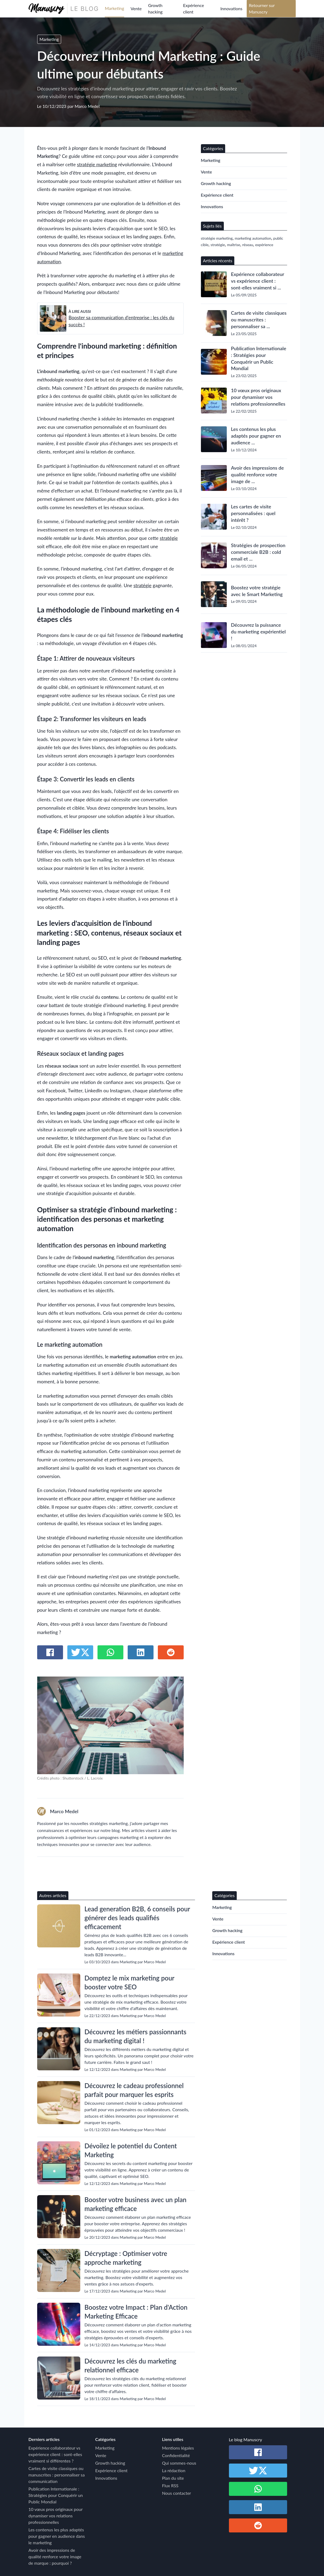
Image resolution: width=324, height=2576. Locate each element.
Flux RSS (170, 2485)
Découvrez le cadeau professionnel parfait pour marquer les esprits (134, 2090)
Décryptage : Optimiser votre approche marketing (126, 2257)
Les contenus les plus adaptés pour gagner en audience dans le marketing (57, 2536)
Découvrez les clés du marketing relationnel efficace (130, 2365)
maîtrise (233, 244)
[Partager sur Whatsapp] (110, 1652)
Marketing (114, 8)
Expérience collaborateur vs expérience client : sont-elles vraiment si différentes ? (55, 2454)
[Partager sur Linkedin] (141, 1652)
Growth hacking (155, 8)
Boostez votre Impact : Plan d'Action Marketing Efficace (136, 2311)
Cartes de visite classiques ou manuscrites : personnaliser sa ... (259, 319)
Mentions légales (178, 2447)
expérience (264, 244)
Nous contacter (176, 2493)
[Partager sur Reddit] (171, 1652)
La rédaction (174, 2470)
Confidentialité (176, 2455)
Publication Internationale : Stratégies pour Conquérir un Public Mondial (258, 358)
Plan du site (173, 2478)
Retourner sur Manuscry (262, 8)
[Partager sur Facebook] (50, 1652)
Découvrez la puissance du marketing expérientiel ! (258, 631)
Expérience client (193, 8)
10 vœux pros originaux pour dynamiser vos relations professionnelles (258, 397)
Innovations (231, 8)
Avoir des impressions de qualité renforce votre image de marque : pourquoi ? (55, 2556)
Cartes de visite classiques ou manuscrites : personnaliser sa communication (57, 2475)
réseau (247, 244)
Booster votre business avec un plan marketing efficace (136, 2204)
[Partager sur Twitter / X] (80, 1652)
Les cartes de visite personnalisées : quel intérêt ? (253, 513)
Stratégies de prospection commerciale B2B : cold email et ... (258, 552)
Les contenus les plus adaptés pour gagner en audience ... (256, 435)
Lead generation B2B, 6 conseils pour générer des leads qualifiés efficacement (137, 1917)
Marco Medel (87, 106)
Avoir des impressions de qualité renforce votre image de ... (257, 474)
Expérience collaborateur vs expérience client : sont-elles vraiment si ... (257, 280)
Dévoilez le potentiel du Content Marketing (131, 2150)
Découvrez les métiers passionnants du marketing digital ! (135, 2036)
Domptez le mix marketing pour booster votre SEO (130, 1982)
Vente (136, 8)
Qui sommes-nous (179, 2462)
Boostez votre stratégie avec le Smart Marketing (257, 590)
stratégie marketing (97, 164)
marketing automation (253, 238)
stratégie (169, 538)
